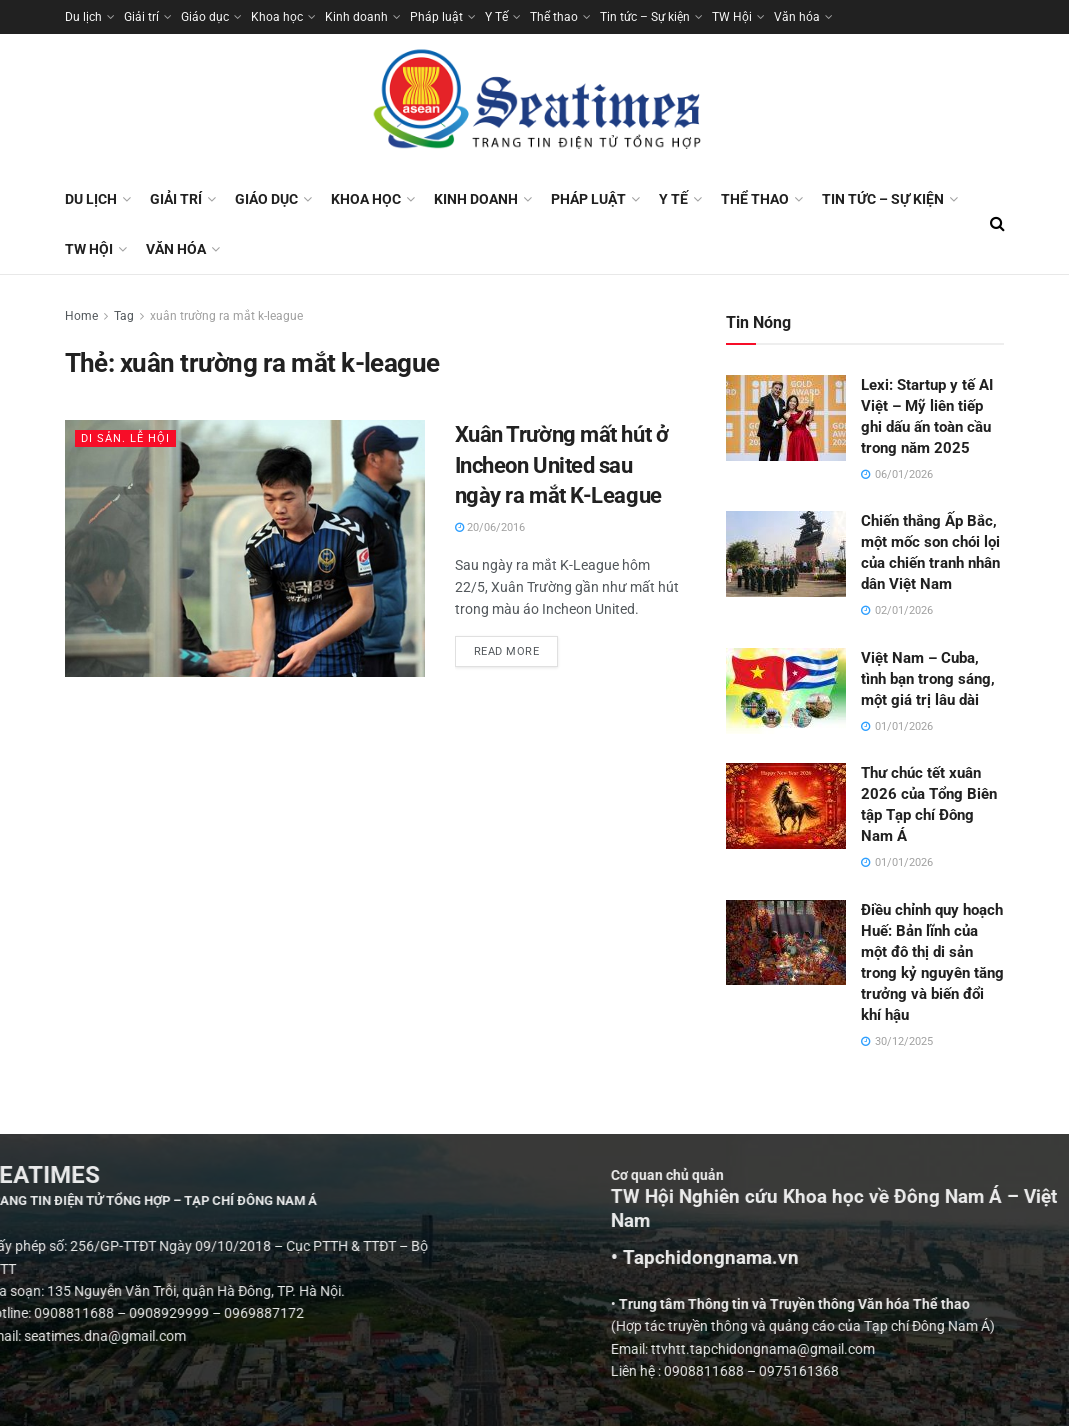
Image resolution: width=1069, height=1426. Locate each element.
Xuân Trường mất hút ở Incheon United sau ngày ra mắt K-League (562, 465)
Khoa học (277, 17)
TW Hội (732, 17)
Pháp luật (436, 17)
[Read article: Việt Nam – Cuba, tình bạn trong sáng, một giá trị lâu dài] (786, 691)
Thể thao (554, 17)
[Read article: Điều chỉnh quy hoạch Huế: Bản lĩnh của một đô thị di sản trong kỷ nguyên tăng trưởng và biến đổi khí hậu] (786, 943)
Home (81, 316)
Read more (516, 647)
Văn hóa (797, 17)
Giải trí (141, 17)
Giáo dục (205, 17)
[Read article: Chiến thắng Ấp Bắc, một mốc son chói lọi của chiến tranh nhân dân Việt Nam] (786, 554)
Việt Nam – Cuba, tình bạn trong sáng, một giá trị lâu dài (928, 679)
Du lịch (83, 17)
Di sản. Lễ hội (125, 438)
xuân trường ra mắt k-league (226, 316)
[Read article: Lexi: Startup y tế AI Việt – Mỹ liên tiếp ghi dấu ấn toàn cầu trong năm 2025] (786, 418)
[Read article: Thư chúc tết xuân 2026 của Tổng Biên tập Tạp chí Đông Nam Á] (786, 806)
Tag (124, 316)
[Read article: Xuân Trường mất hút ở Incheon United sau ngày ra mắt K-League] (245, 548)
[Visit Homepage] (535, 104)
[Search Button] (997, 224)
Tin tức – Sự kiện (645, 17)
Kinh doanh (356, 17)
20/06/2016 (490, 527)
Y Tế (496, 17)
